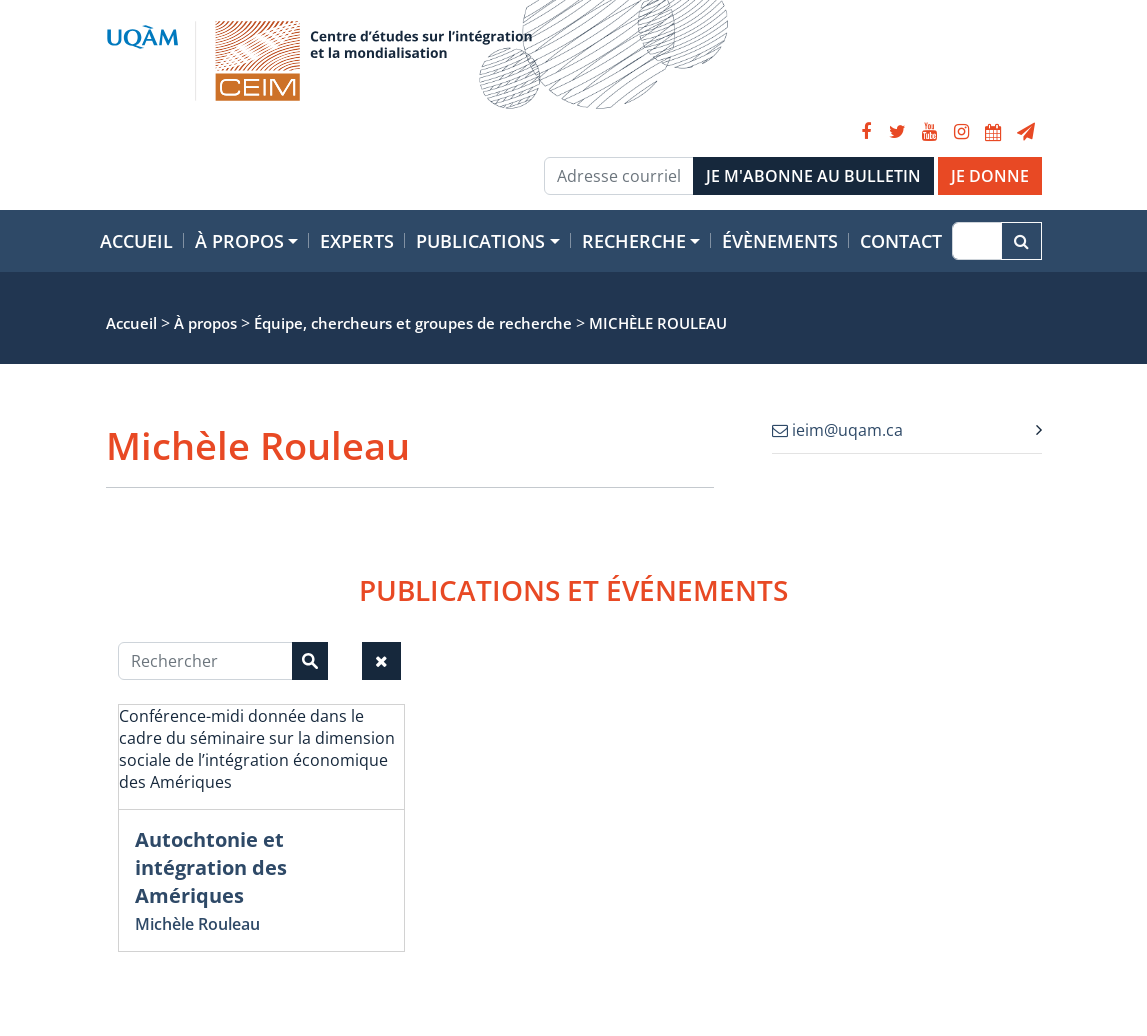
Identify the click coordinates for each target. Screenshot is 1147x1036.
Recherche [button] (634, 241)
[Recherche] (976, 241)
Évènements (780, 241)
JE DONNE (990, 176)
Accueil (136, 241)
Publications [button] (480, 241)
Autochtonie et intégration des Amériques (211, 867)
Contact (901, 241)
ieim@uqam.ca (837, 430)
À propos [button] (239, 241)
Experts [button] (357, 241)
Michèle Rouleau (197, 924)
